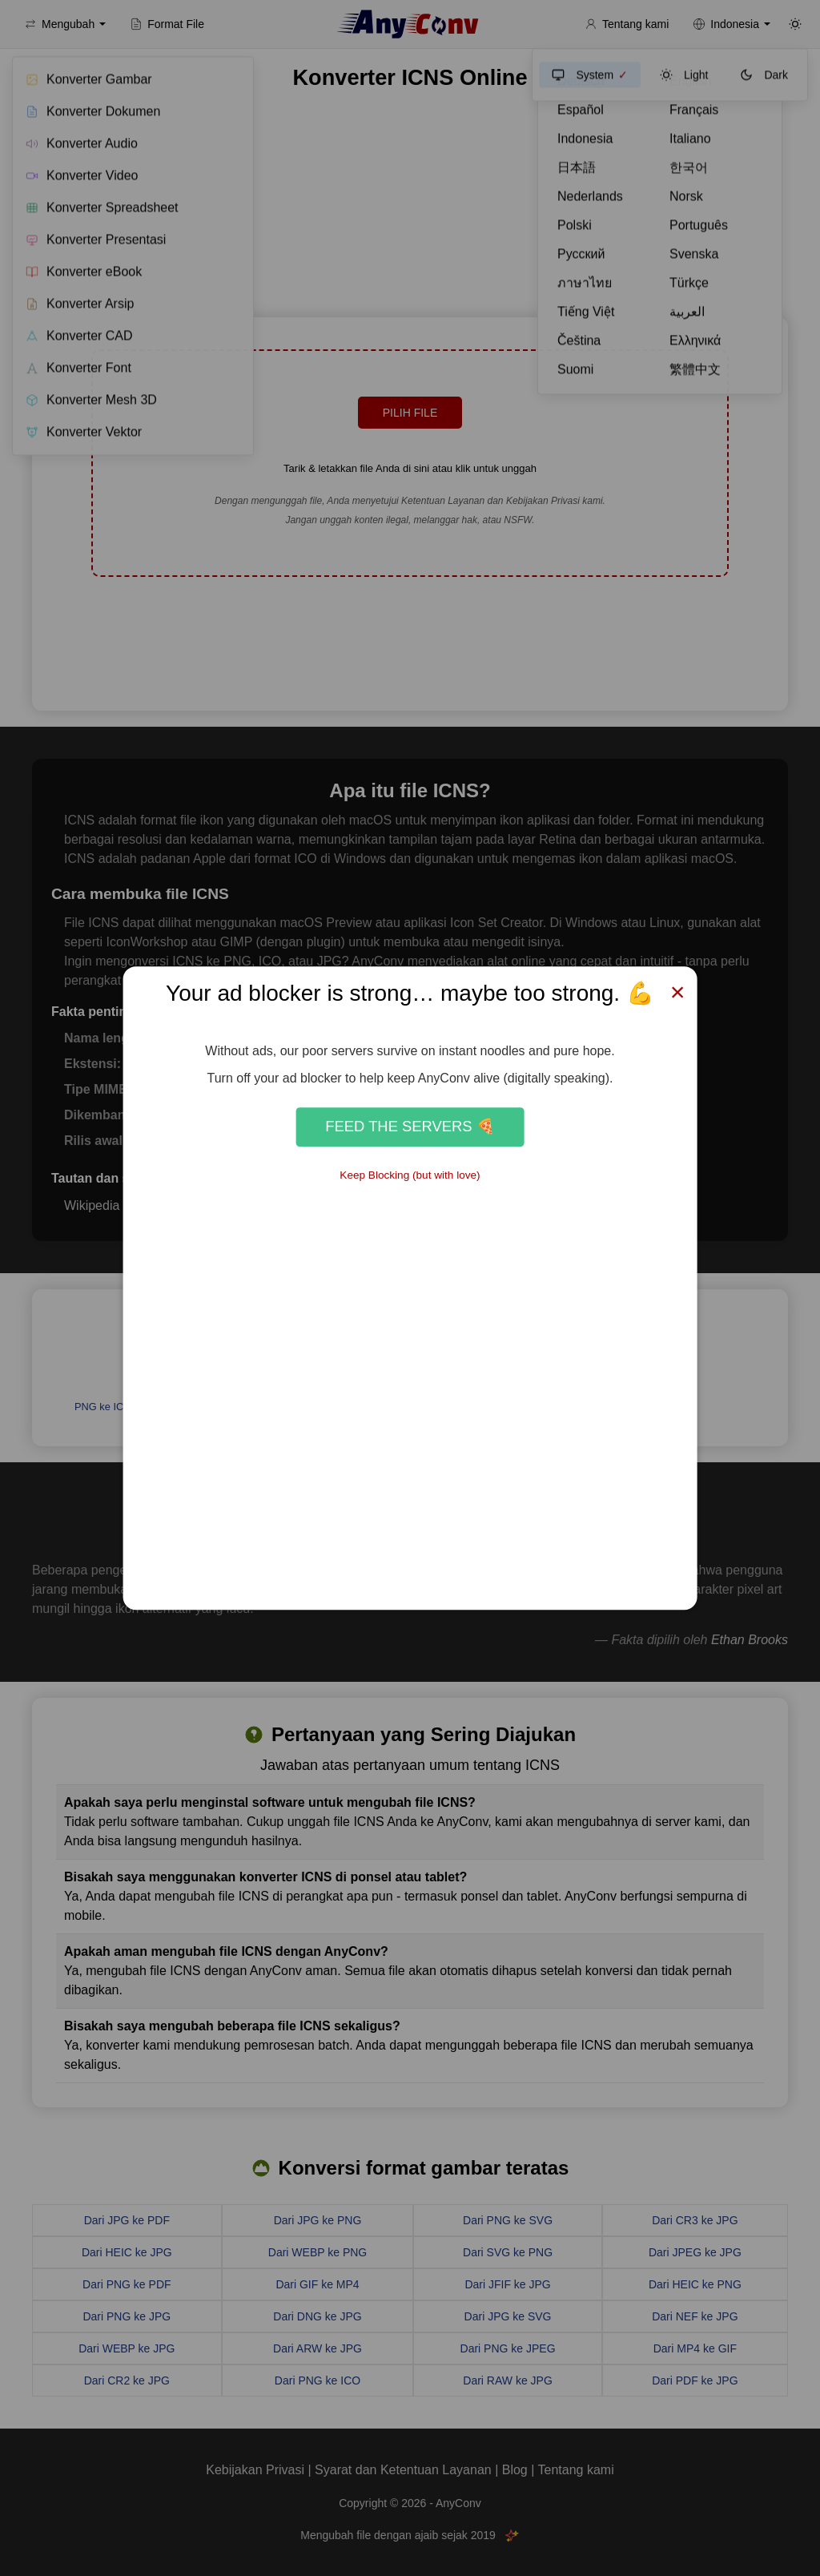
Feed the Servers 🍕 (409, 1127)
